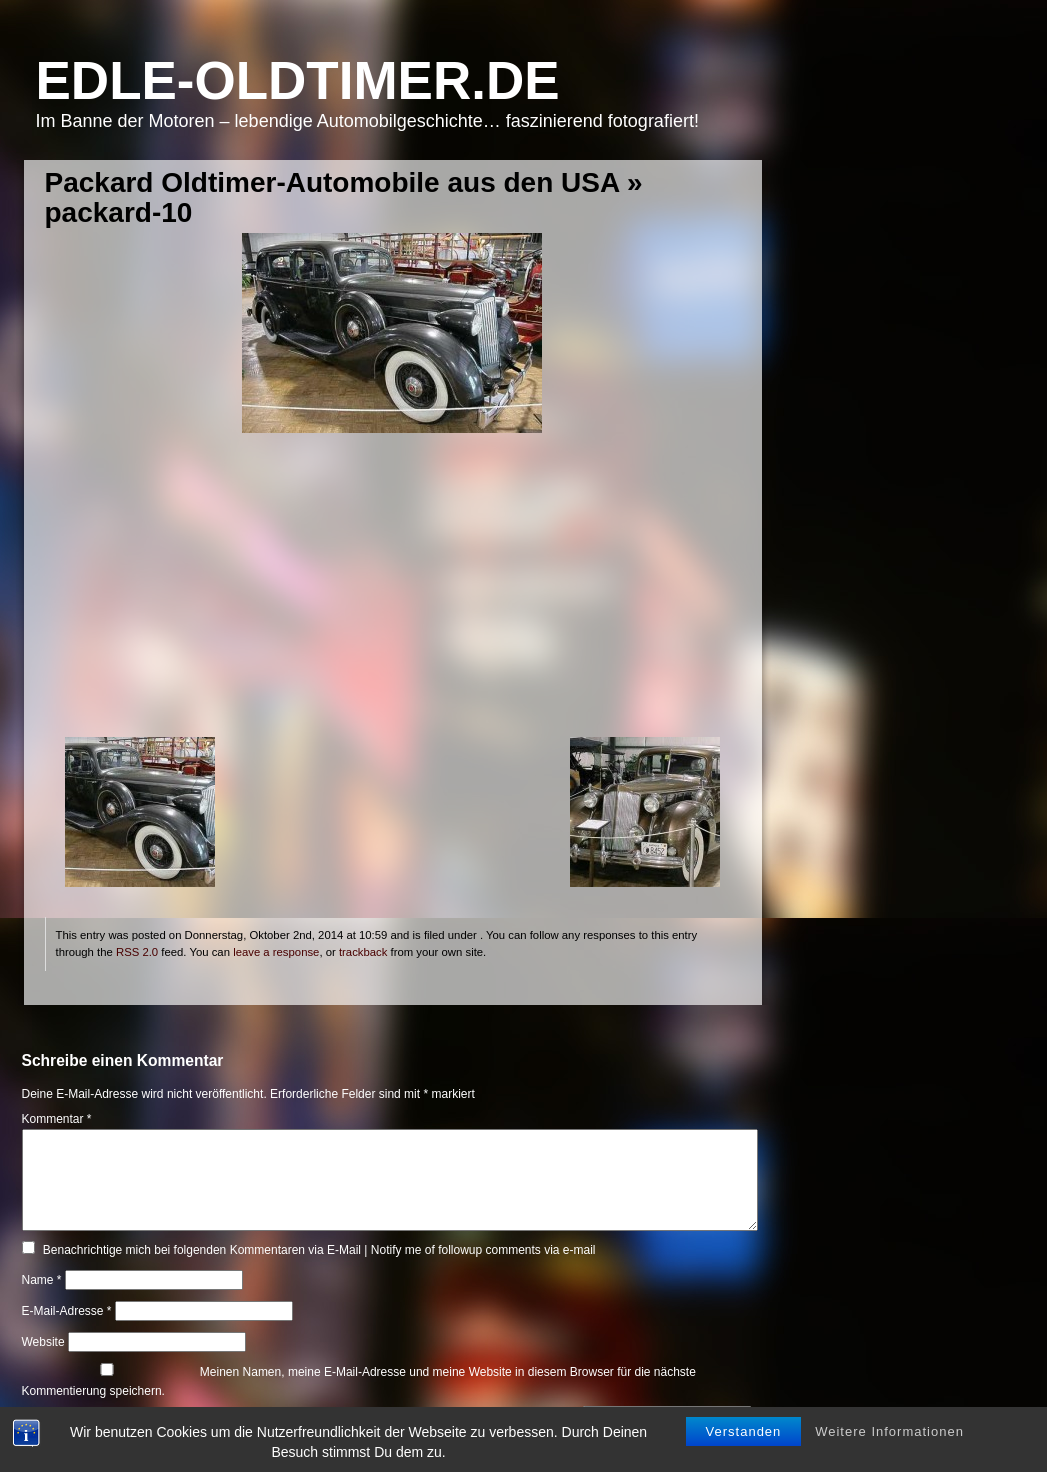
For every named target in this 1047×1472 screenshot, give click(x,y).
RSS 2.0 (137, 952)
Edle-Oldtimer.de (298, 80)
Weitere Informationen (889, 1431)
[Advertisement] (392, 597)
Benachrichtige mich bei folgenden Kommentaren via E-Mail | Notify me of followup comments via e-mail (319, 1250)
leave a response (276, 952)
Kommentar (57, 1119)
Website (43, 1342)
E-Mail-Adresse (67, 1311)
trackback (363, 952)
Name (42, 1280)
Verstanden (744, 1431)
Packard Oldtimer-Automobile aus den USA (332, 182)
